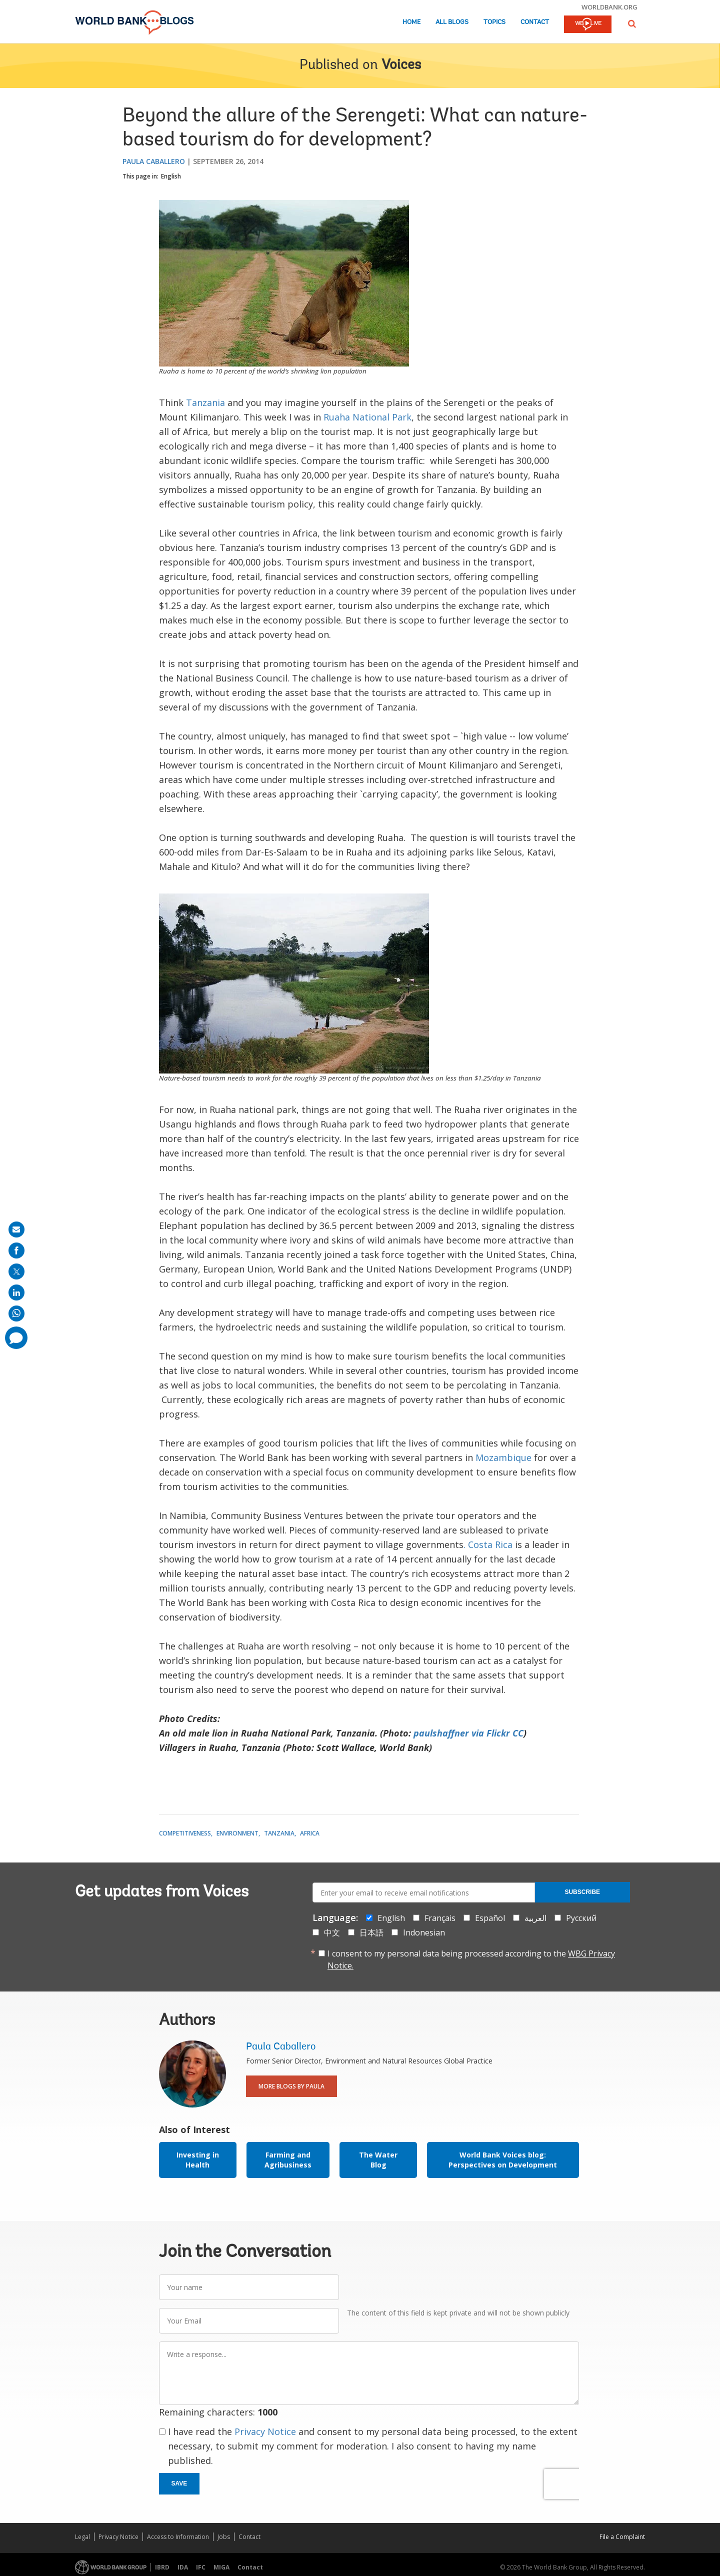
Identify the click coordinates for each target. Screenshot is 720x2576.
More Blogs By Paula (291, 2086)
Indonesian (424, 1932)
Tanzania (205, 402)
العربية (535, 1918)
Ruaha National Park (368, 417)
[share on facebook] (16, 1250)
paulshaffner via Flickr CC (469, 1733)
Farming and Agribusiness (288, 2160)
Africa (310, 1833)
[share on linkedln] (16, 1292)
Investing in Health (197, 2160)
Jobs (224, 2536)
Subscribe (582, 1892)
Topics (495, 22)
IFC (201, 2567)
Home (411, 22)
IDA (183, 2567)
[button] (632, 24)
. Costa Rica (488, 1544)
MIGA (222, 2567)
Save (180, 2483)
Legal (82, 2536)
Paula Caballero (153, 161)
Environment (237, 1833)
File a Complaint (622, 2536)
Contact (534, 22)
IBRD (162, 2567)
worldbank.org (610, 7)
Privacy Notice (265, 2432)
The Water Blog (378, 2160)
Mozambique (502, 1458)
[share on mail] (16, 1230)
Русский (581, 1918)
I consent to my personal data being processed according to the (471, 1959)
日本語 (372, 1932)
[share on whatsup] (16, 1314)
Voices (401, 65)
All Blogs (452, 22)
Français (440, 1918)
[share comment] (16, 1337)
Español (490, 1918)
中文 (332, 1932)
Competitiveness (185, 1833)
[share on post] (16, 1272)
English (171, 176)
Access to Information (178, 2536)
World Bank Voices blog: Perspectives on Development (502, 2160)
